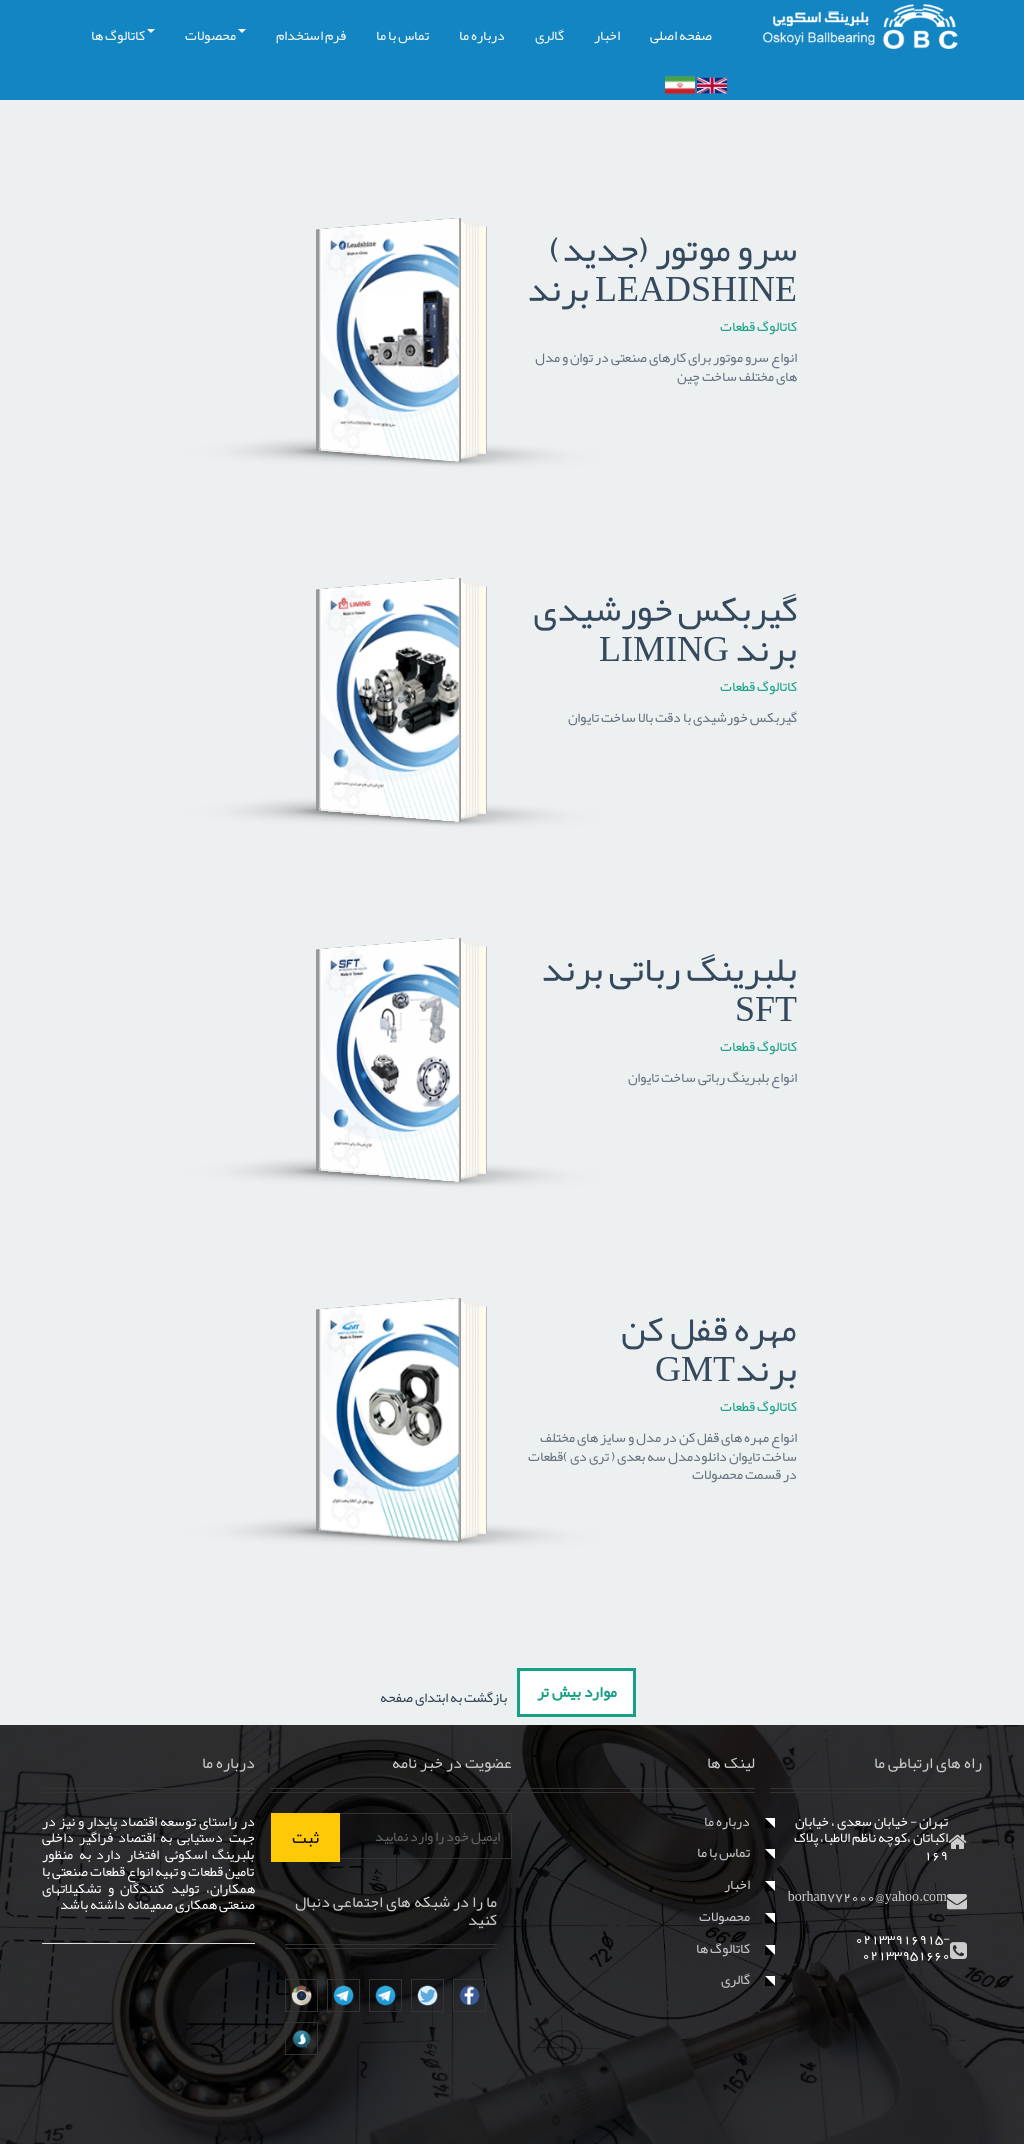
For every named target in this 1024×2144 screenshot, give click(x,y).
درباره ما (482, 35)
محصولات (215, 35)
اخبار (607, 35)
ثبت (305, 1837)
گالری (549, 35)
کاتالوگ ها (123, 35)
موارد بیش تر (577, 1692)
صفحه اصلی (681, 35)
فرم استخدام (311, 35)
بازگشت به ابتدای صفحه (444, 1697)
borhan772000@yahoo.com (867, 1896)
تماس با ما (402, 35)
